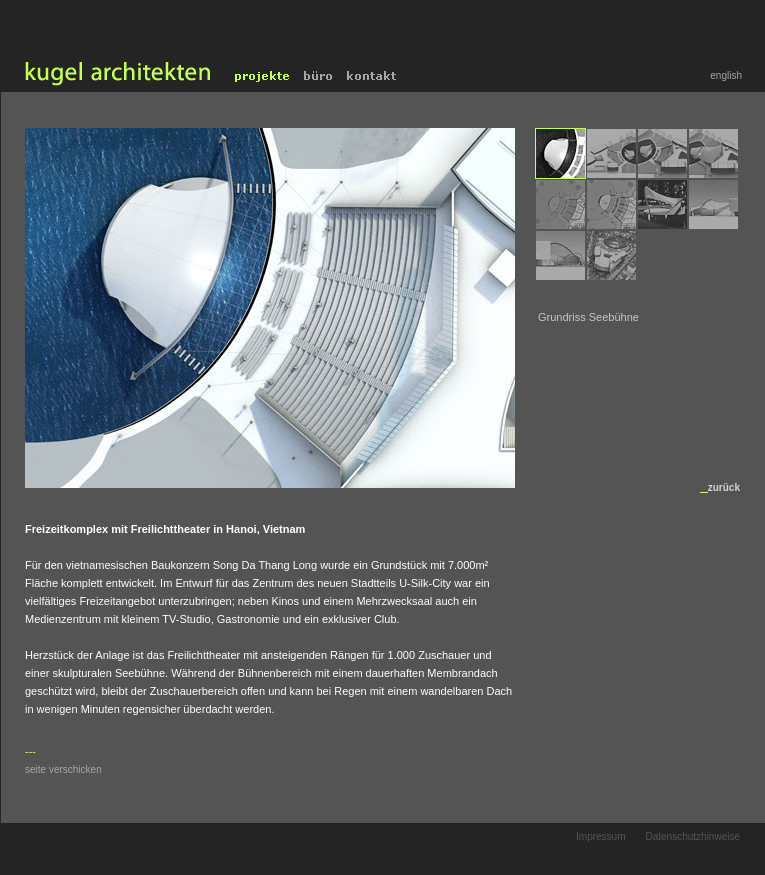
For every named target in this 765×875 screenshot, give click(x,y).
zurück (724, 487)
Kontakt (373, 76)
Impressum (600, 836)
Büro (318, 76)
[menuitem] (560, 153)
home (114, 76)
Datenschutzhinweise (693, 836)
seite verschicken (63, 769)
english (726, 75)
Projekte (263, 76)
